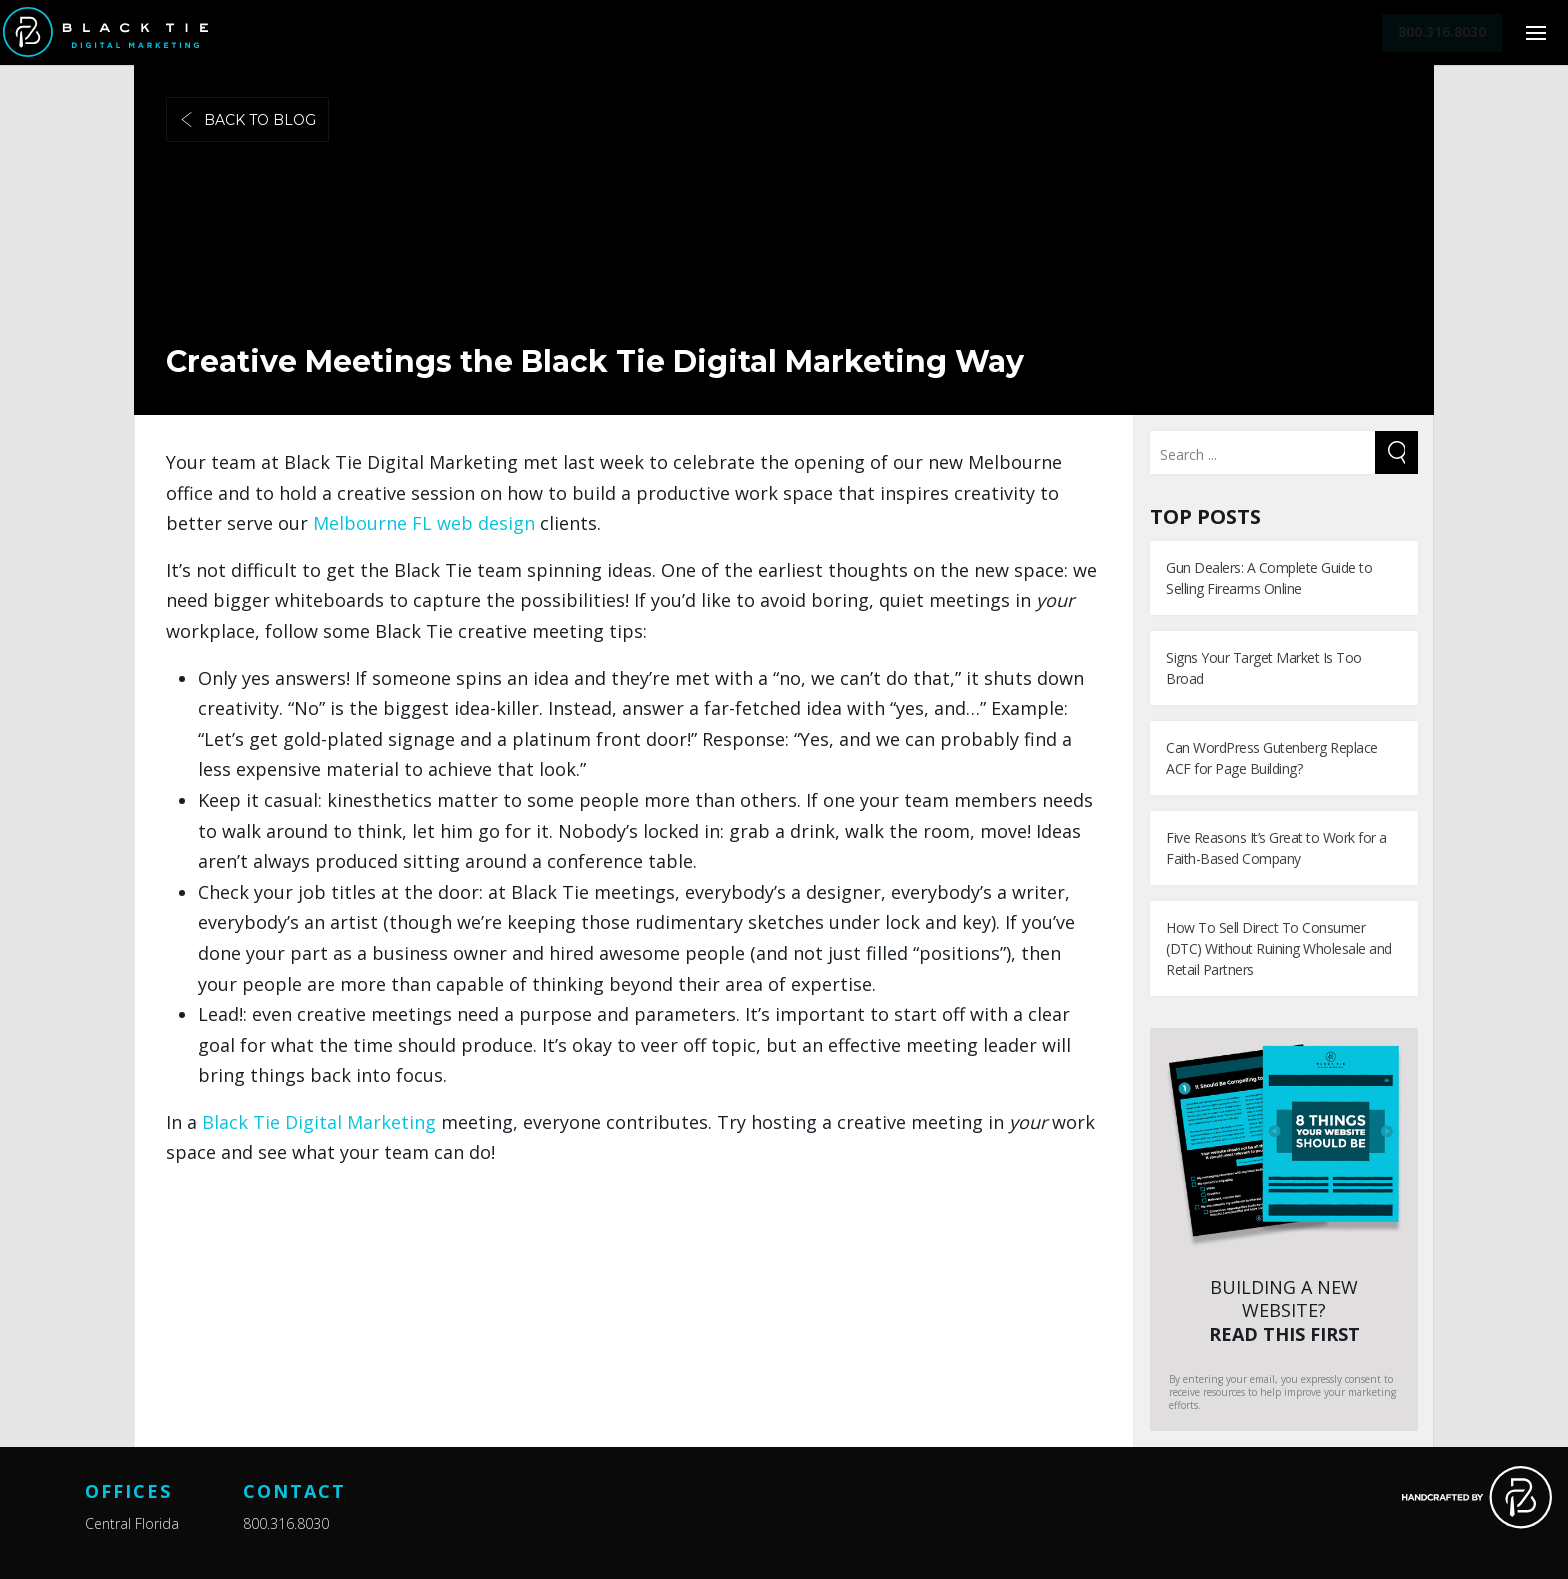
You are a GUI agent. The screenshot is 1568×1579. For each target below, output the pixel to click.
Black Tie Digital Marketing (321, 1122)
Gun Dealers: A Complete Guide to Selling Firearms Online (1269, 578)
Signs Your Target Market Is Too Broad (1264, 668)
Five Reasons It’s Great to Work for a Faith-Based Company (1276, 848)
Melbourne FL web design (426, 523)
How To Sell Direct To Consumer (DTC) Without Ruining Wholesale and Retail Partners (1279, 948)
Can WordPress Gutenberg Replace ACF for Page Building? (1272, 758)
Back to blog (247, 120)
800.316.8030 (286, 1523)
